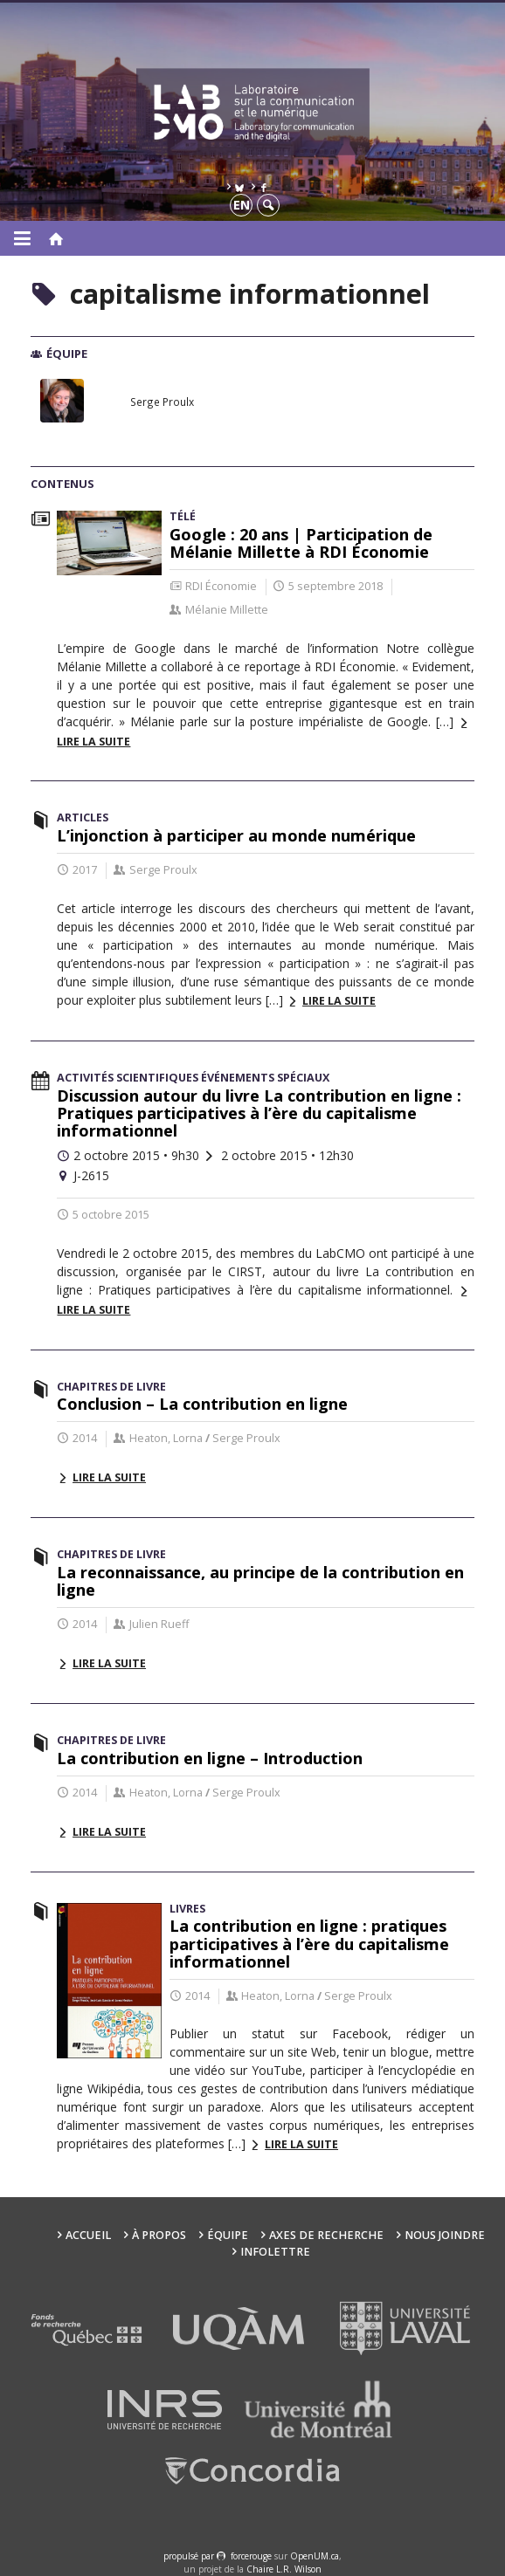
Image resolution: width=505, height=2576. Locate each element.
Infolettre (275, 2251)
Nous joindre (445, 2235)
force (251, 2556)
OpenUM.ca (314, 2556)
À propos (159, 2235)
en (241, 204)
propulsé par (190, 2556)
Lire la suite (339, 1000)
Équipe (227, 2235)
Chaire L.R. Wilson (284, 2569)
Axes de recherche (326, 2235)
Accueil (88, 2235)
